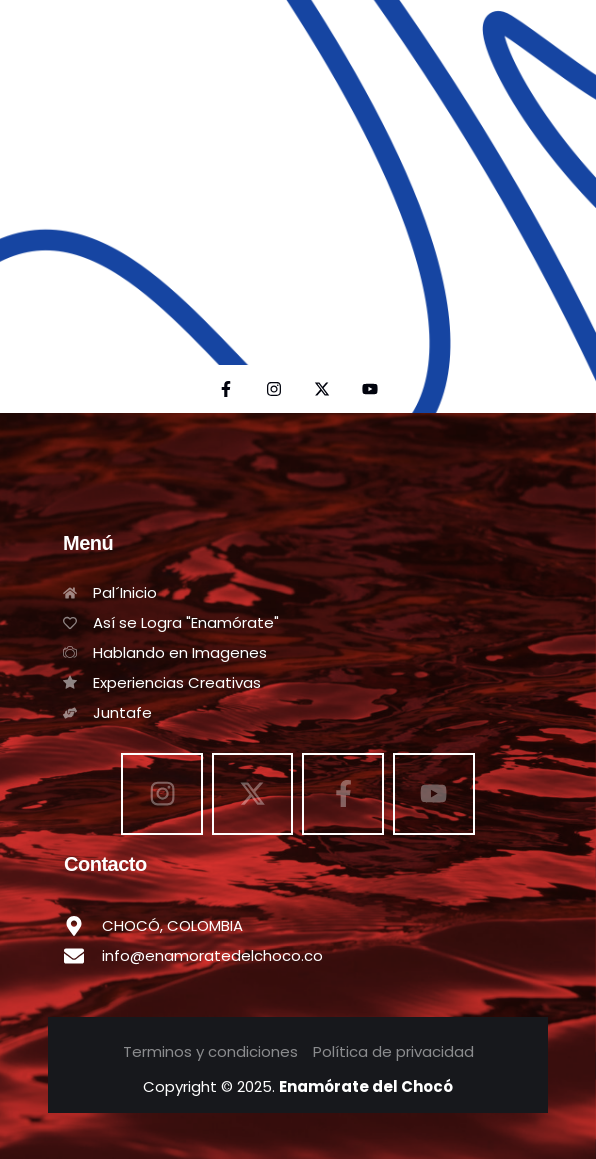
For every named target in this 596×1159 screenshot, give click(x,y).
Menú (88, 543)
